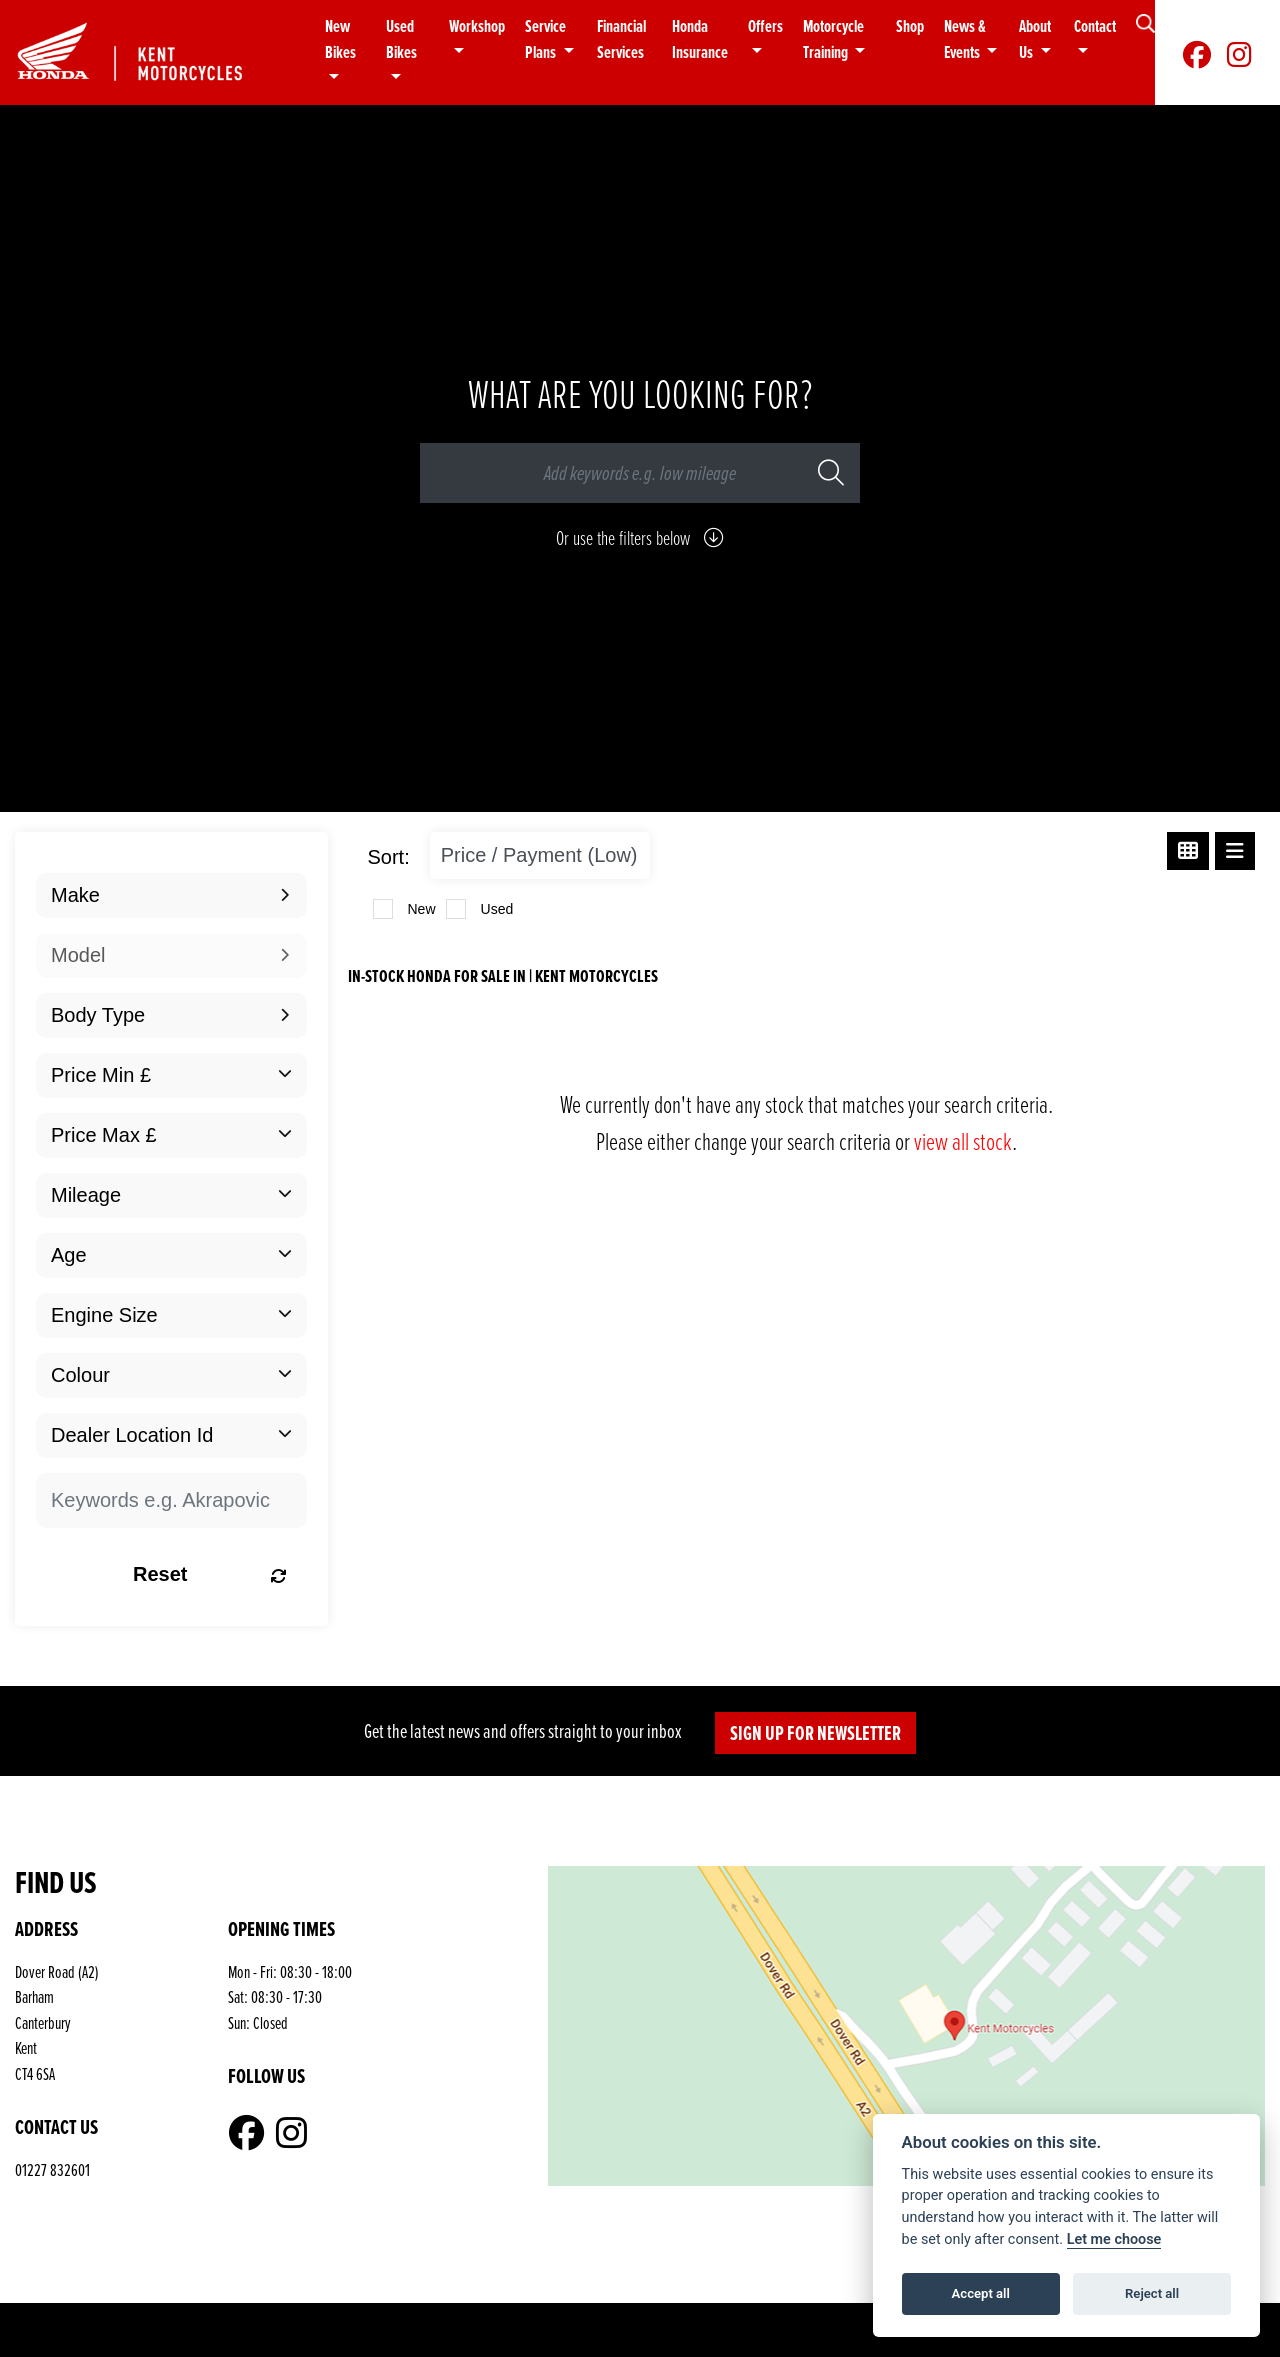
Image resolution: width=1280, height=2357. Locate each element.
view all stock (963, 1140)
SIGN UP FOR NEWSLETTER (815, 1733)
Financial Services (621, 39)
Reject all (1152, 2293)
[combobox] (171, 895)
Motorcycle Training (833, 39)
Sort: (389, 857)
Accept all (981, 2293)
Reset (210, 1574)
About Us (1035, 39)
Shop (910, 26)
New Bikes (340, 39)
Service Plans (545, 39)
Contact (1095, 26)
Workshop (477, 26)
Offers (765, 26)
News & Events (965, 39)
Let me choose (1114, 2239)
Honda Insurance (700, 39)
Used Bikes (401, 39)
